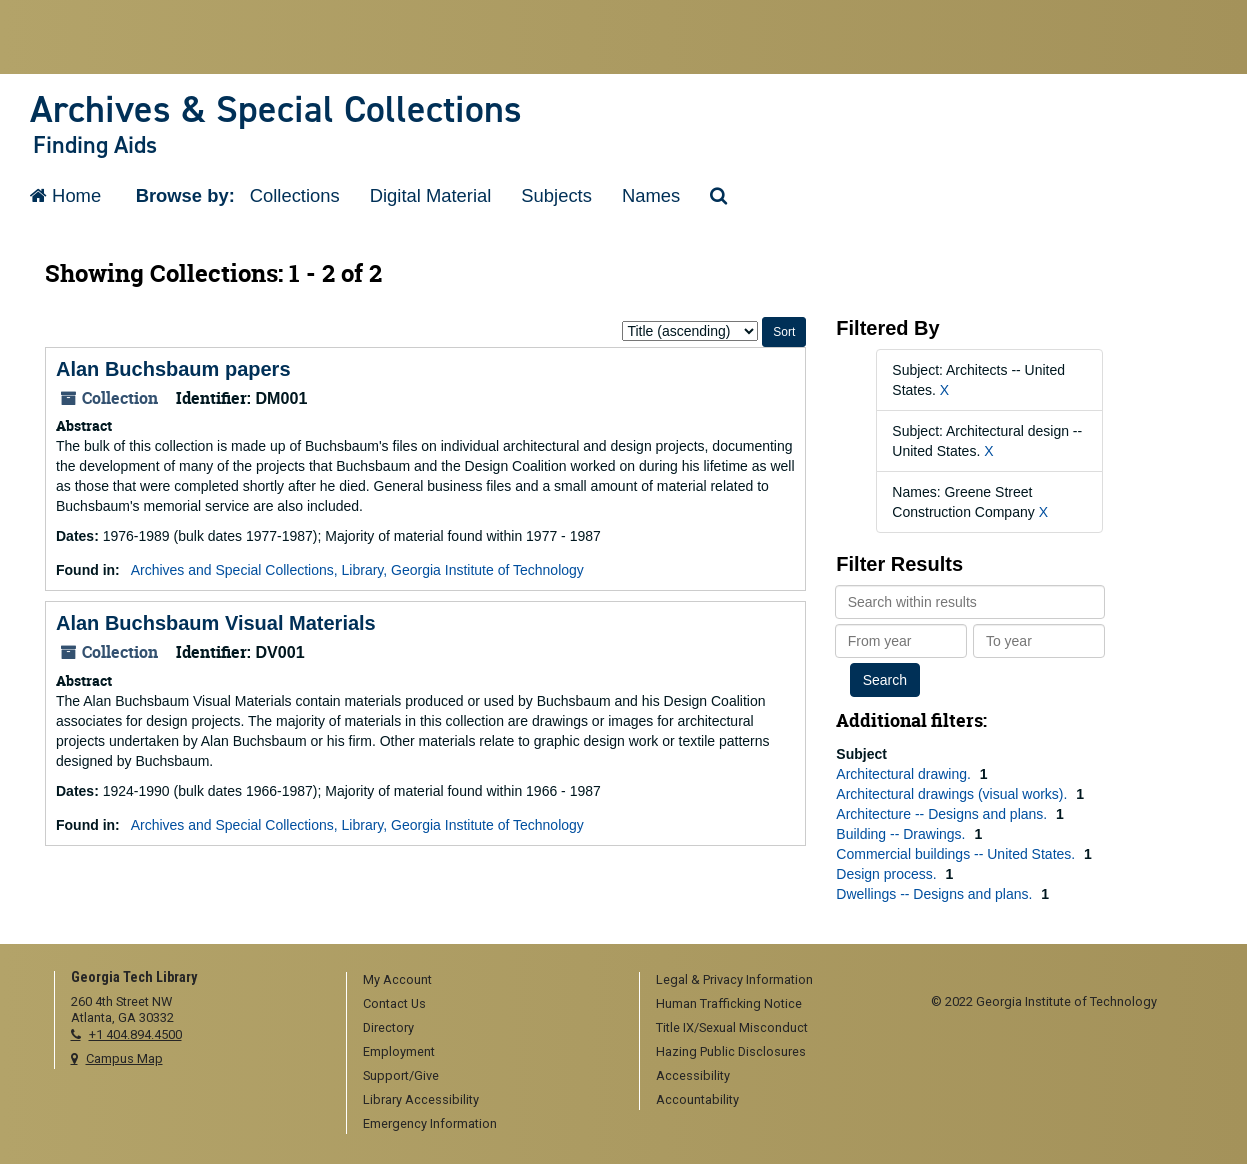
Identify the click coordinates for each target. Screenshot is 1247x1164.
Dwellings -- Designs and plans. (936, 894)
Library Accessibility (421, 1099)
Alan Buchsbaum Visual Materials (216, 623)
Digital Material (431, 195)
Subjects (556, 195)
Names (651, 195)
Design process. (888, 874)
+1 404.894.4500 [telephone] (135, 1034)
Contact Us (394, 1003)
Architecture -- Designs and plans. (943, 814)
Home (65, 195)
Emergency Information (430, 1123)
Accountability (697, 1099)
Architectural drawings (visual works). (953, 794)
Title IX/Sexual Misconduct (732, 1027)
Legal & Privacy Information (734, 979)
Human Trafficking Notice (729, 1003)
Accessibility (693, 1075)
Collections (295, 195)
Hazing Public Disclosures (731, 1051)
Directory (388, 1027)
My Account (397, 979)
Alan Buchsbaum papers (173, 369)
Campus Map (124, 1058)
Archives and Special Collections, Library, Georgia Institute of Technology (357, 570)
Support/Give (401, 1075)
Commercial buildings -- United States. (957, 854)
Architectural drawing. (905, 774)
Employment (399, 1051)
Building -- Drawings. (902, 834)
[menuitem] (486, 981)
